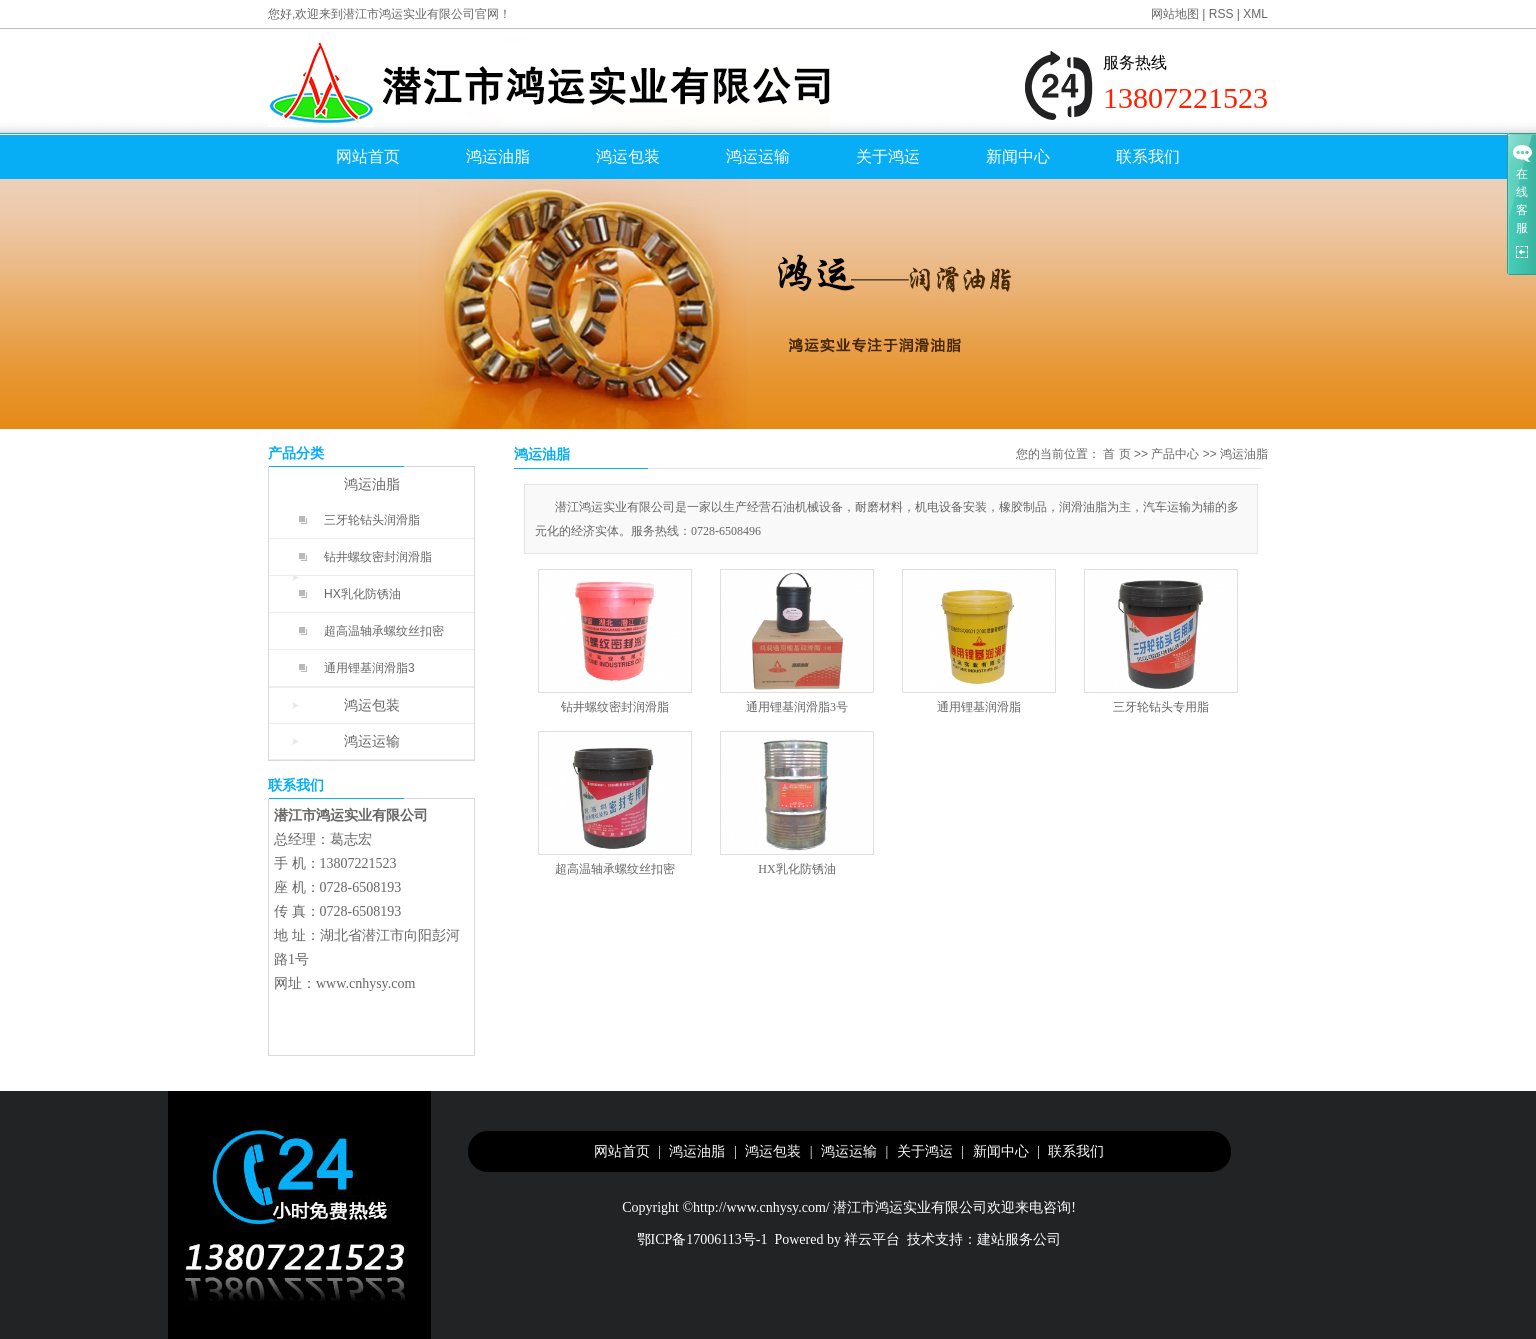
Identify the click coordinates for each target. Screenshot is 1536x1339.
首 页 (1116, 454)
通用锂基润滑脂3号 (797, 707)
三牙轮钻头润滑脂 (372, 520)
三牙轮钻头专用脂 (1161, 707)
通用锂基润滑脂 (979, 707)
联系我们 (1148, 156)
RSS (1221, 14)
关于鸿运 (888, 156)
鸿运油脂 (498, 156)
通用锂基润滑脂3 (369, 668)
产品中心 (1175, 454)
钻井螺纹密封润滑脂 (378, 557)
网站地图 (1175, 14)
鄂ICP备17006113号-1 (702, 1239)
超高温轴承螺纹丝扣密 (384, 631)
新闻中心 (1018, 156)
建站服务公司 (1019, 1239)
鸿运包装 (628, 156)
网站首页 (368, 156)
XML (1255, 14)
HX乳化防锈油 (362, 594)
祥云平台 (872, 1239)
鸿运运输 (758, 156)
